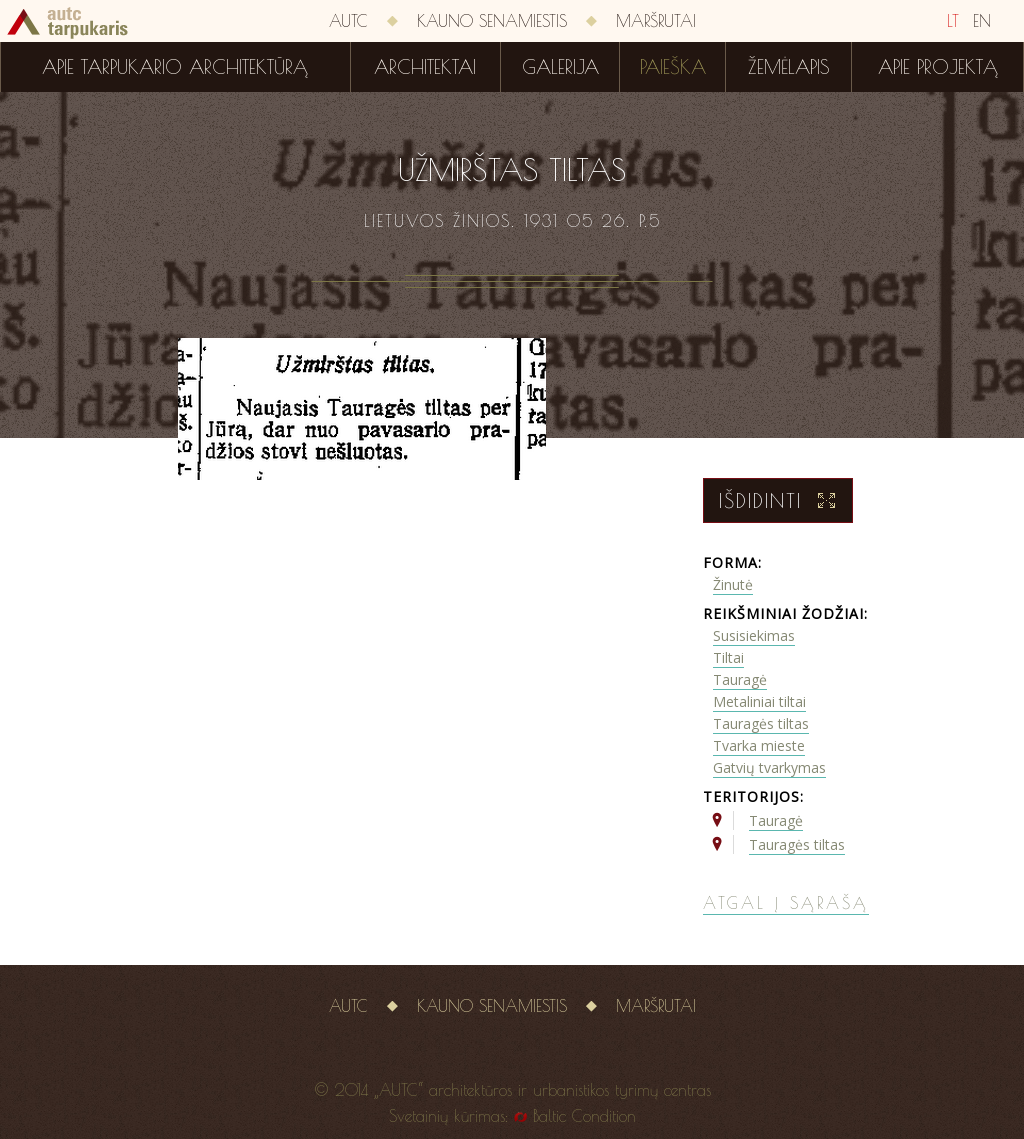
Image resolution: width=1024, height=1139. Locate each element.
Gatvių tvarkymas (769, 767)
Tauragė (740, 679)
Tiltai (728, 657)
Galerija (560, 67)
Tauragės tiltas (761, 723)
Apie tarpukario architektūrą (175, 67)
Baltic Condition (584, 1116)
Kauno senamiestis (492, 21)
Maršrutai (656, 21)
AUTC (348, 21)
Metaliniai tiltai (759, 701)
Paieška (673, 67)
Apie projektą (938, 67)
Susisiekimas (754, 635)
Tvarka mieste (759, 745)
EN (982, 21)
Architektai (425, 67)
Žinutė (733, 584)
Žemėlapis (789, 67)
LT (953, 21)
